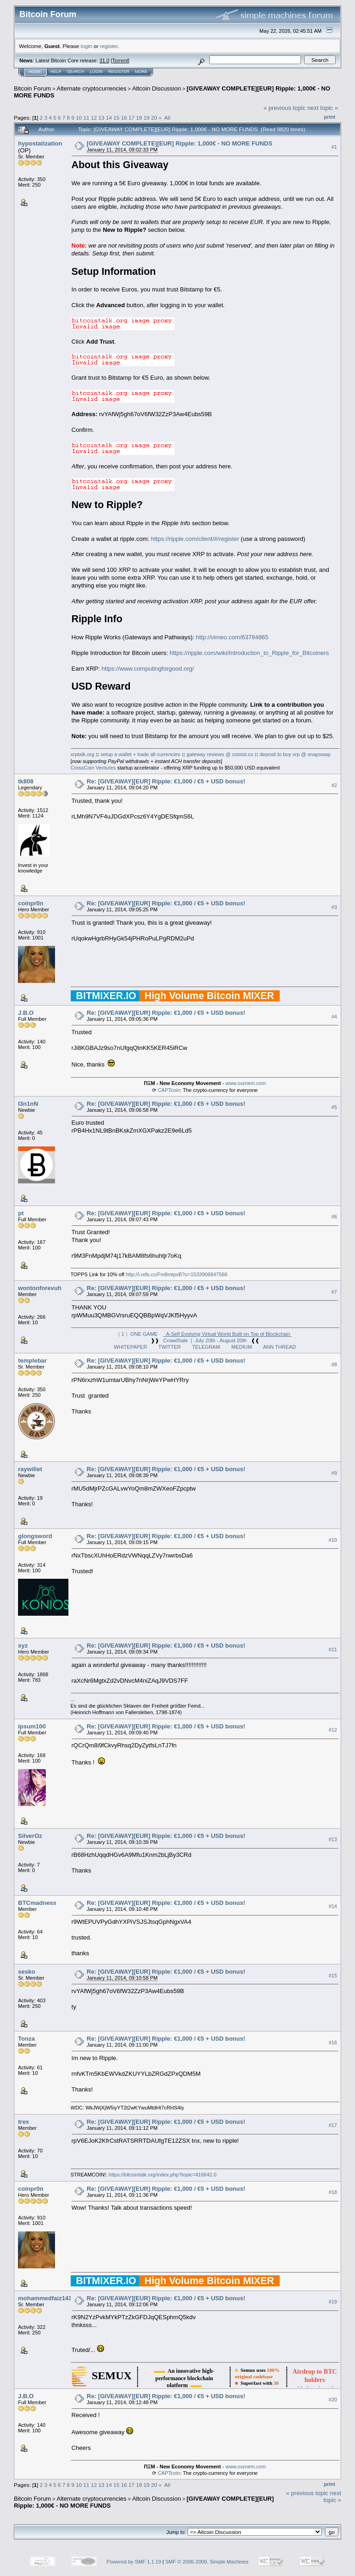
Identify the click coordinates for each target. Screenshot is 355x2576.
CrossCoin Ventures (93, 767)
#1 (334, 147)
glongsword (35, 1536)
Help (55, 71)
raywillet (30, 1469)
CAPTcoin (169, 1090)
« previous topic (284, 107)
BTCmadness (37, 1902)
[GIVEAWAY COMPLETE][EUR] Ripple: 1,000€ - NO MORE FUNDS (180, 143)
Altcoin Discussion (156, 88)
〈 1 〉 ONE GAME (205, 1334)
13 (101, 118)
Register (118, 71)
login (86, 46)
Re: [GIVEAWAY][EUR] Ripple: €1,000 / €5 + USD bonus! (166, 781)
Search (76, 71)
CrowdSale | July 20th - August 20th (205, 1340)
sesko (26, 1971)
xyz (23, 1645)
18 (139, 118)
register (108, 46)
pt (21, 1213)
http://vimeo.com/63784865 (232, 637)
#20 (333, 2399)
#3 (334, 907)
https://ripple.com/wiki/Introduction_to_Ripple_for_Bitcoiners (249, 652)
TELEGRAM (206, 1347)
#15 (333, 1975)
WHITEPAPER (130, 1347)
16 (124, 118)
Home (35, 71)
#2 (334, 785)
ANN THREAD (279, 1347)
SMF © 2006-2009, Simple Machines (207, 2561)
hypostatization (40, 143)
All (167, 118)
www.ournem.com (246, 1083)
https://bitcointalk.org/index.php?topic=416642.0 (162, 2174)
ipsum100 (32, 1726)
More (141, 71)
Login (96, 71)
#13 (333, 1839)
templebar (32, 1360)
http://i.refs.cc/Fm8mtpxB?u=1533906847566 (176, 1274)
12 (94, 118)
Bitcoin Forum (32, 88)
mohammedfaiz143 (45, 2298)
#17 (333, 2125)
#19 (333, 2301)
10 (79, 118)
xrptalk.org (82, 754)
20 (154, 118)
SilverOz (30, 1835)
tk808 (25, 781)
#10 (333, 1540)
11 (86, 118)
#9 (334, 1473)
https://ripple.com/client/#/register (195, 538)
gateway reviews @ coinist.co (220, 754)
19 (146, 118)
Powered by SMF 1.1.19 (134, 2561)
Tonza (26, 2038)
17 (132, 118)
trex (23, 2121)
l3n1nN (28, 1103)
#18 (333, 2192)
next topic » (322, 107)
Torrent (120, 60)
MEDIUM (242, 1347)
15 (116, 118)
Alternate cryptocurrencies (92, 88)
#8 (334, 1364)
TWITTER (169, 1347)
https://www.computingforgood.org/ (148, 668)
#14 (333, 1906)
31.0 (104, 60)
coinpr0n (30, 903)
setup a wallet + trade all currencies (140, 754)
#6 (334, 1216)
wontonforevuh (39, 1288)
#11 (333, 1649)
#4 (334, 1016)
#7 (334, 1292)
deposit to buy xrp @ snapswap (295, 754)
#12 (333, 1730)
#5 (334, 1107)
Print (329, 117)
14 (109, 118)
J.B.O (26, 1012)
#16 (333, 2042)
